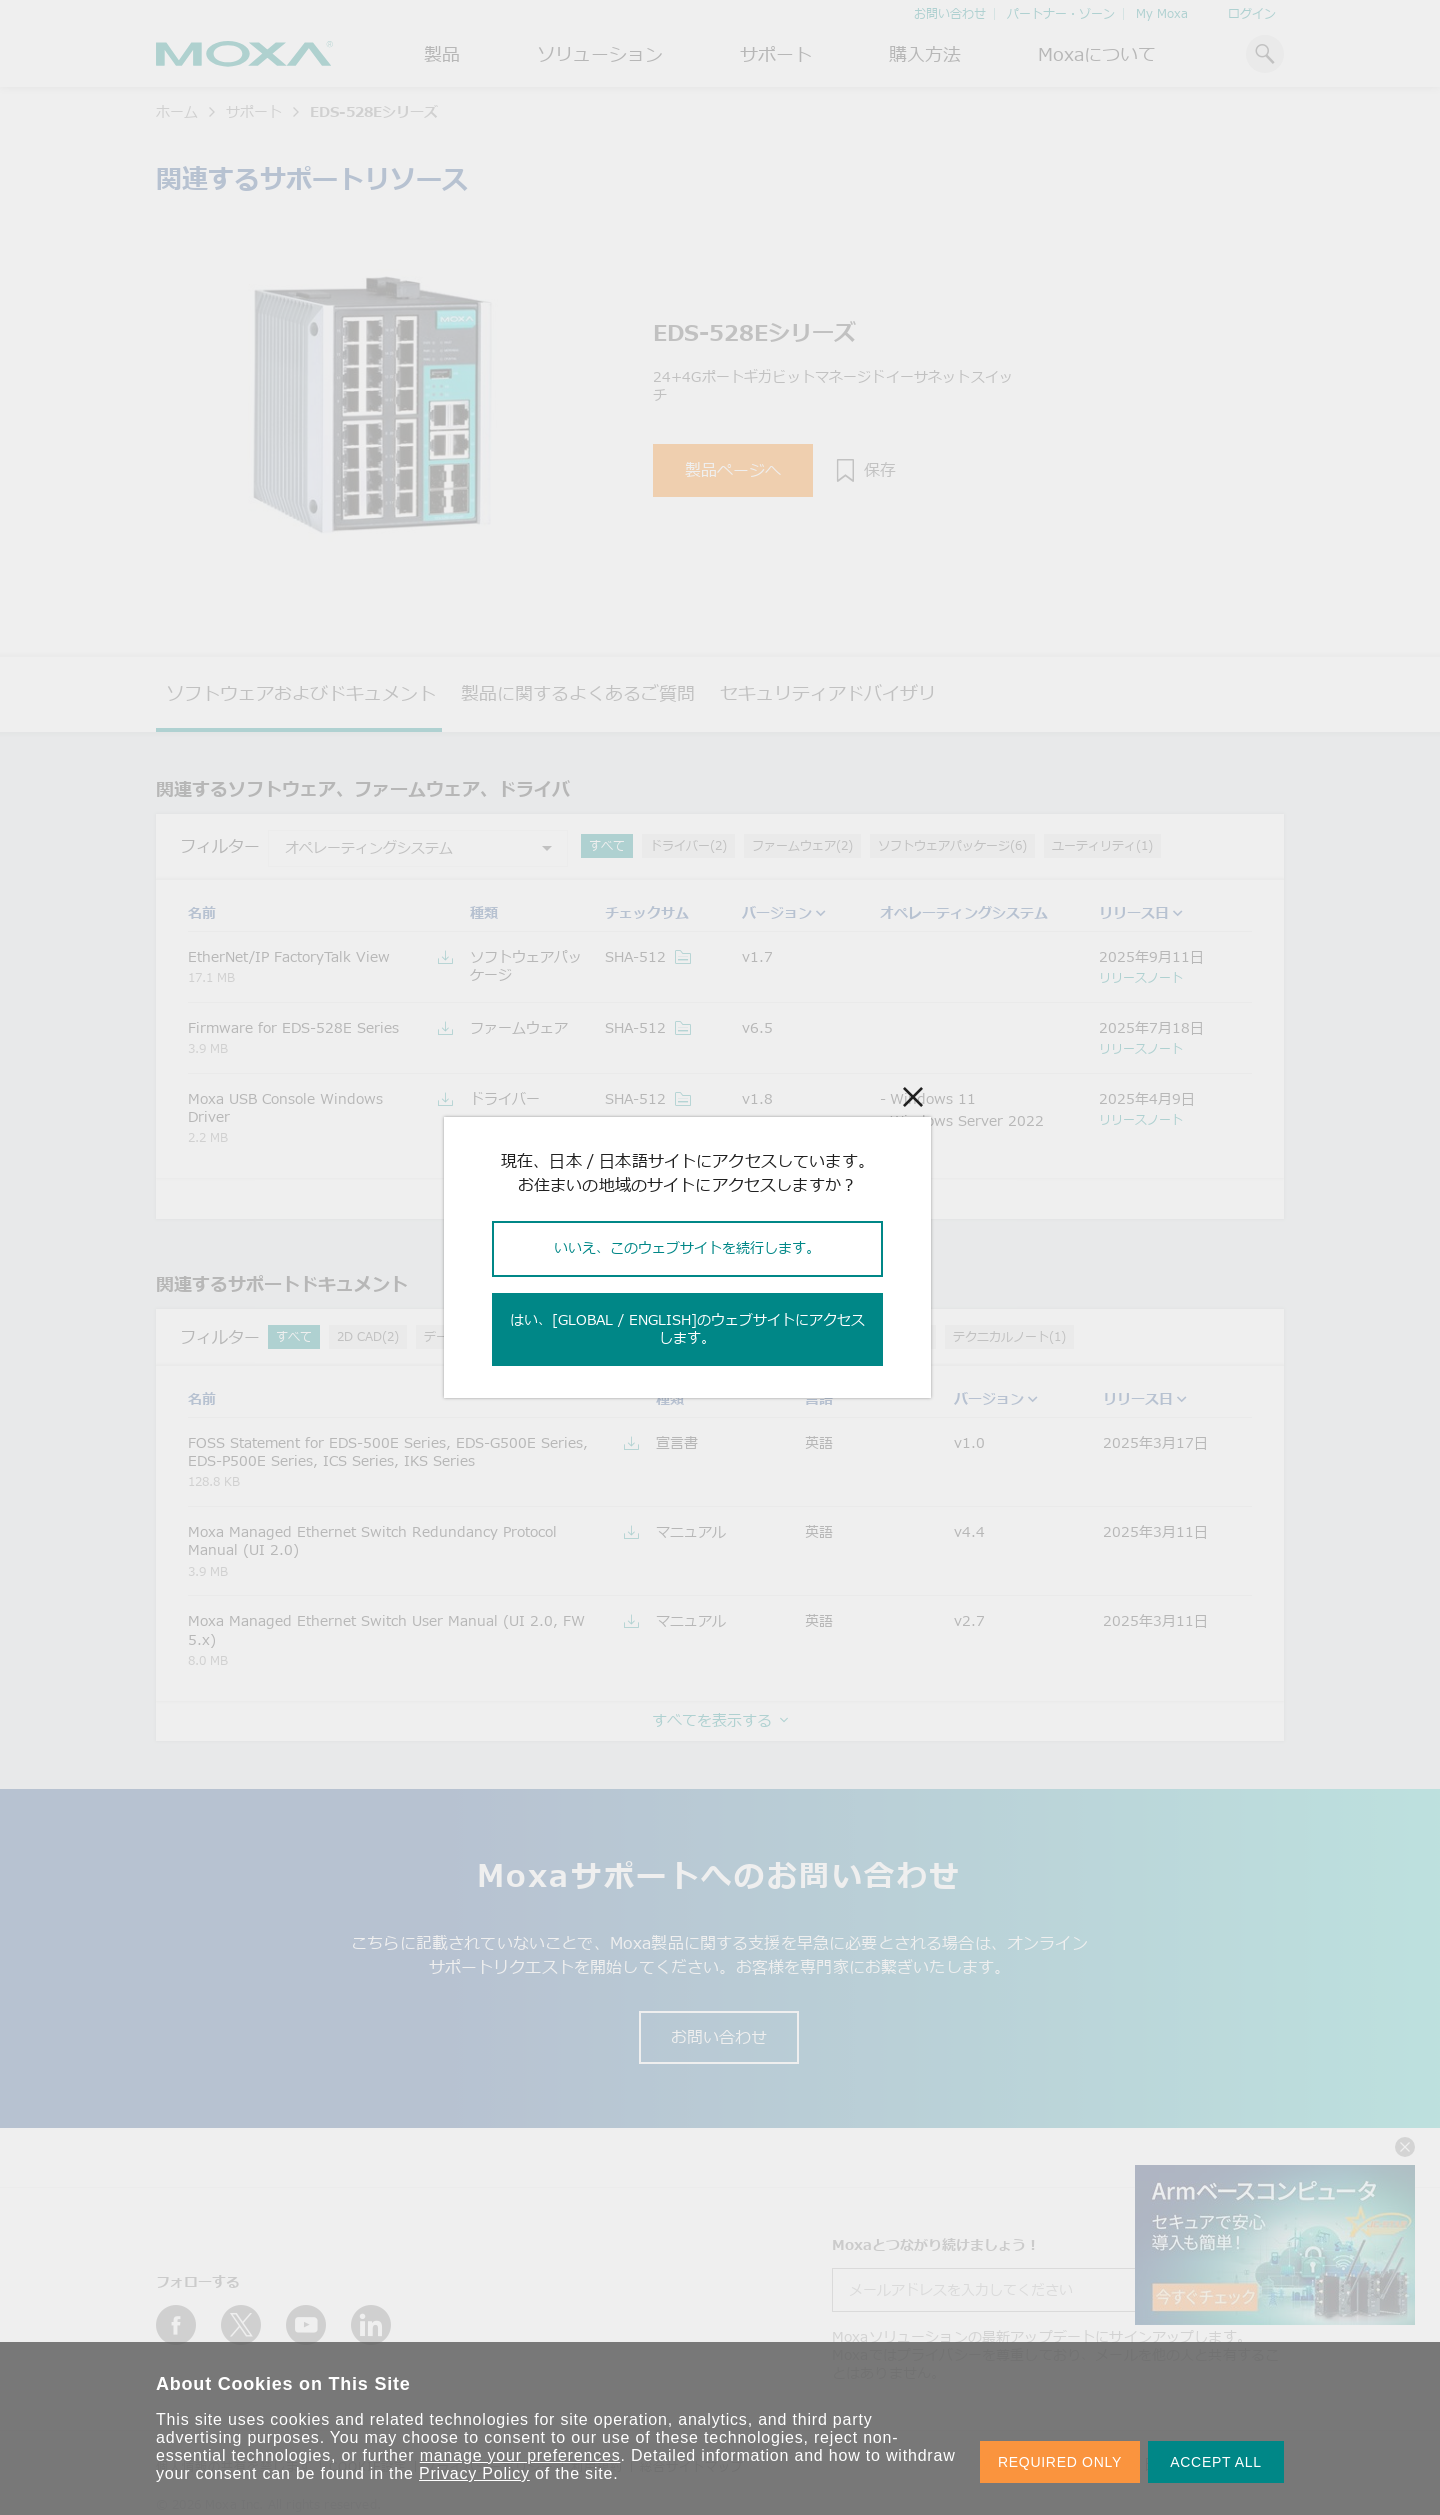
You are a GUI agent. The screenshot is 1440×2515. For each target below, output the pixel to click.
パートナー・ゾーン (1061, 13)
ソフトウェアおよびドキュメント (301, 693)
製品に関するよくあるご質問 (578, 693)
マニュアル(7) (654, 1336)
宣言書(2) (564, 1336)
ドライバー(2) (688, 845)
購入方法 (925, 54)
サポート (776, 54)
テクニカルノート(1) (1009, 1336)
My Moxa (1162, 13)
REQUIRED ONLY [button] (1060, 2462)
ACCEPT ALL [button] (1216, 2462)
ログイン (1252, 13)
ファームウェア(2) (802, 845)
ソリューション (600, 54)
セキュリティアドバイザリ (828, 693)
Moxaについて (1097, 54)
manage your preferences (520, 2455)
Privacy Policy (474, 2473)
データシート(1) (468, 1336)
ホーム (177, 111)
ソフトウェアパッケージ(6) (952, 845)
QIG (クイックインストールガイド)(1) (823, 1336)
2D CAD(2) (368, 1336)
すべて (607, 845)
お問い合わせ (950, 13)
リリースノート (1141, 977)
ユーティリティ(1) (1102, 845)
